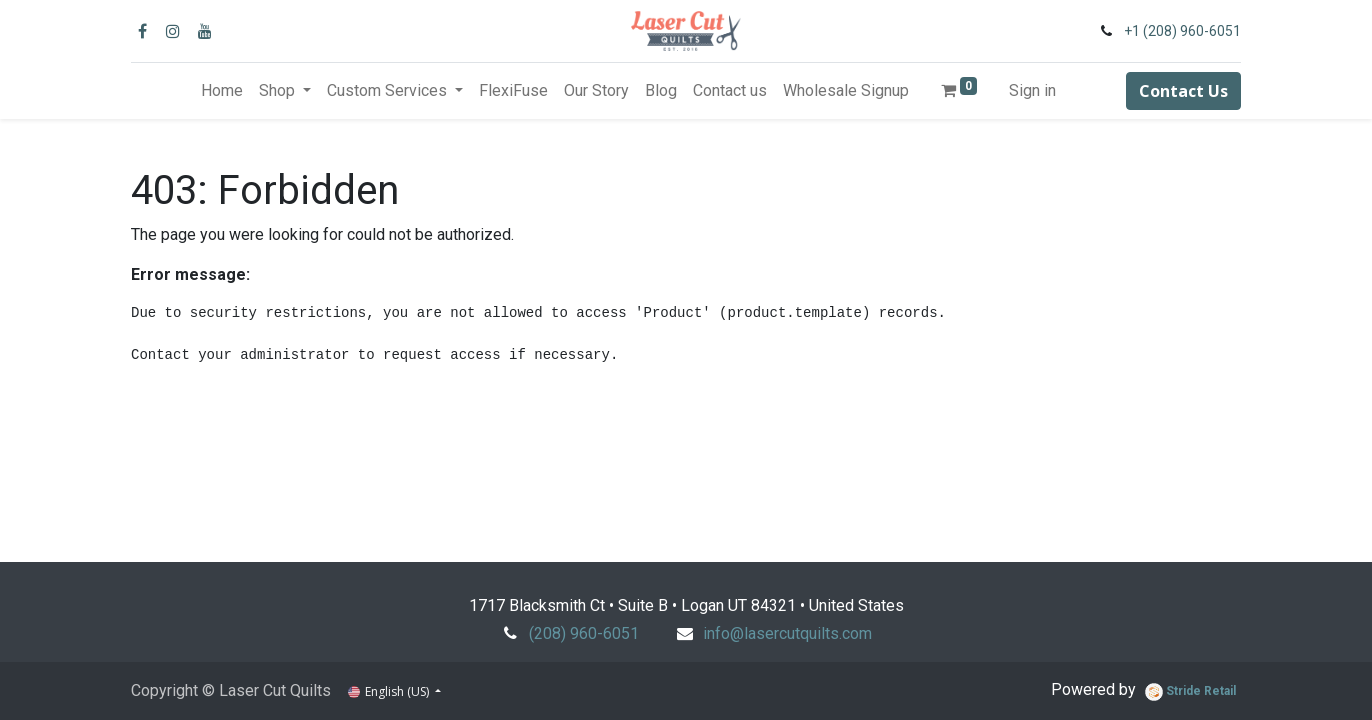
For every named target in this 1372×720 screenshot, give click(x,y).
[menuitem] (222, 91)
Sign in (1032, 90)
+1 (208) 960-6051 (1182, 31)
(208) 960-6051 (584, 633)
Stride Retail (1190, 692)
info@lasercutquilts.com (787, 633)
